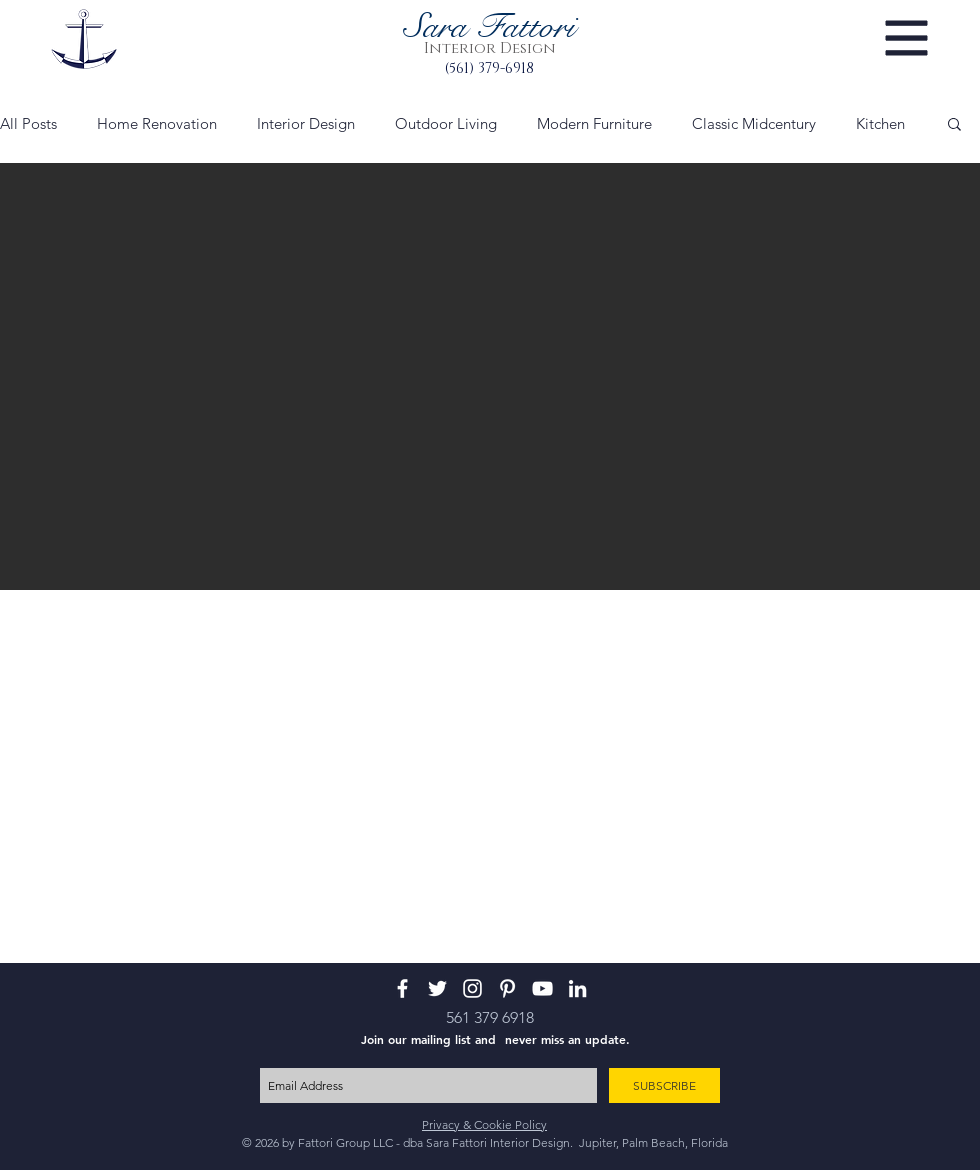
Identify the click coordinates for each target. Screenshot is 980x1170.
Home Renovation (157, 123)
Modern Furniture (594, 123)
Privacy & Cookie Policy (484, 1124)
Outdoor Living (446, 123)
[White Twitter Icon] (437, 988)
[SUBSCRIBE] (664, 1085)
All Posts (28, 123)
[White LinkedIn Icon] (577, 988)
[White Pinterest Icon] (507, 988)
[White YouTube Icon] (542, 988)
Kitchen (880, 123)
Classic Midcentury (754, 123)
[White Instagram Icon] (472, 988)
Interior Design (306, 123)
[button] (907, 38)
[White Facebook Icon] (402, 988)
